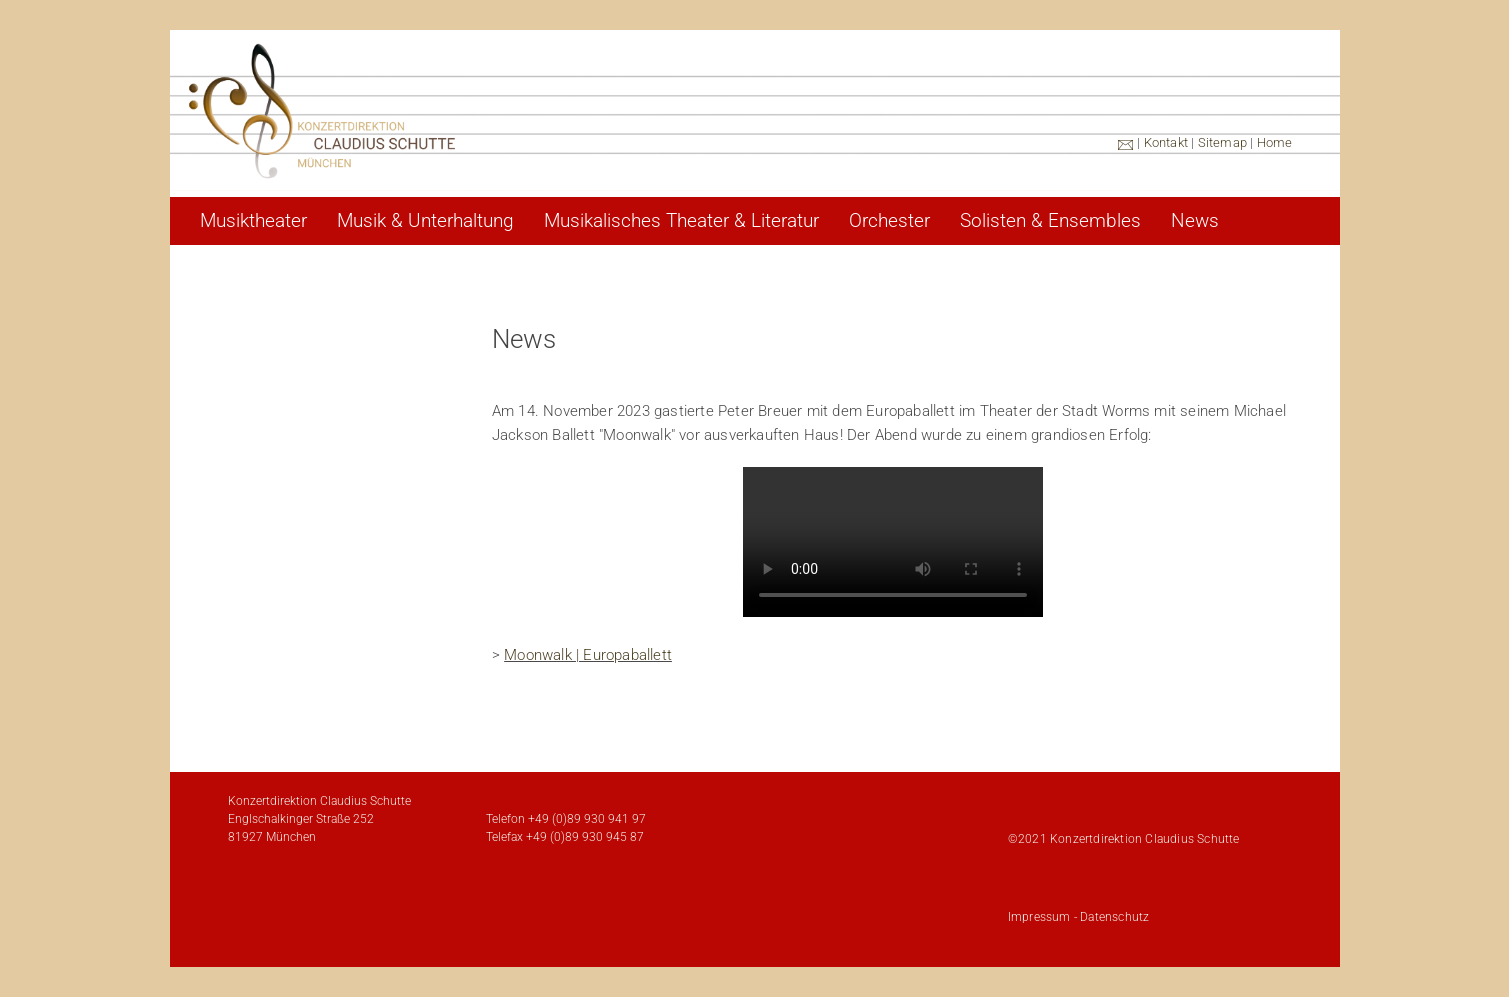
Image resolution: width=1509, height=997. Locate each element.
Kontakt (1166, 142)
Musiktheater (253, 221)
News (1195, 221)
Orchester (889, 221)
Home (1275, 142)
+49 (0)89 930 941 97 (587, 819)
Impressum (1039, 917)
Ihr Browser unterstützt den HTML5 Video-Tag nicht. (893, 542)
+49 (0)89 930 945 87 (585, 837)
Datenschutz (1114, 917)
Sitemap (1222, 142)
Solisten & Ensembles (1050, 221)
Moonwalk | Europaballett (588, 655)
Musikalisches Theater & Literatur (681, 221)
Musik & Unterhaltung (425, 221)
